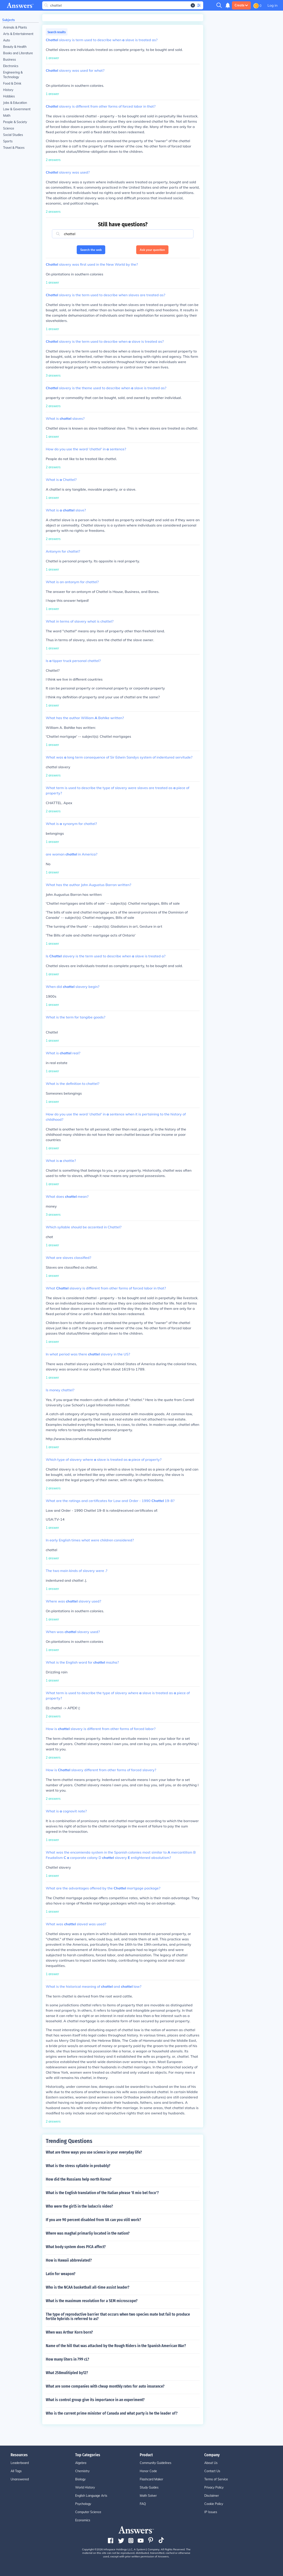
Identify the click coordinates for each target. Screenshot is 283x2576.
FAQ (143, 2504)
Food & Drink (12, 83)
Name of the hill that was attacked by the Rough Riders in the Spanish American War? (116, 2345)
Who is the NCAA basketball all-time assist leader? (87, 2287)
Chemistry (82, 2471)
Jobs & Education (15, 103)
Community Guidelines (155, 2463)
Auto (6, 40)
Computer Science (88, 2512)
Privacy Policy (214, 2487)
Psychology (83, 2504)
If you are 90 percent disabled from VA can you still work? (93, 2219)
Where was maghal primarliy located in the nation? (88, 2233)
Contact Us (212, 2471)
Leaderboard (20, 2463)
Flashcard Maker (151, 2479)
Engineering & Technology (13, 74)
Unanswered (20, 2479)
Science (8, 128)
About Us (211, 2463)
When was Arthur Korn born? (69, 2332)
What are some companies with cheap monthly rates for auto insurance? (105, 2386)
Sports (8, 141)
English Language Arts (91, 2496)
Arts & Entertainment (18, 34)
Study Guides (149, 2487)
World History (85, 2487)
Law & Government (17, 109)
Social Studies (13, 135)
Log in (272, 5)
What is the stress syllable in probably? (78, 2165)
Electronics (10, 66)
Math (6, 116)
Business (9, 60)
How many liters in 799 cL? (67, 2359)
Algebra (80, 2463)
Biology (80, 2479)
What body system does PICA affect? (76, 2246)
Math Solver (148, 2496)
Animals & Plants (15, 27)
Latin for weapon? (60, 2273)
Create (241, 5)
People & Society (15, 122)
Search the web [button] (91, 250)
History (8, 90)
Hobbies (9, 96)
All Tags (16, 2471)
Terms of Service (216, 2479)
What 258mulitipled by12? (67, 2372)
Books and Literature (18, 53)
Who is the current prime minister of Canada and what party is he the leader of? (112, 2413)
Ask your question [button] (152, 250)
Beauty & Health (15, 47)
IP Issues (210, 2512)
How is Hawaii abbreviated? (69, 2260)
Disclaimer (211, 2496)
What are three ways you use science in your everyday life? (94, 2152)
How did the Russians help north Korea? (78, 2179)
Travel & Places (14, 148)
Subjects (8, 20)
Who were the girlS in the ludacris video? (79, 2206)
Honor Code (148, 2471)
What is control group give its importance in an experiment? (95, 2399)
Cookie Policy (213, 2504)
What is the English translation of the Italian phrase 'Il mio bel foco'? (102, 2192)
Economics (82, 2520)
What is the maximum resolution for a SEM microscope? (92, 2300)
